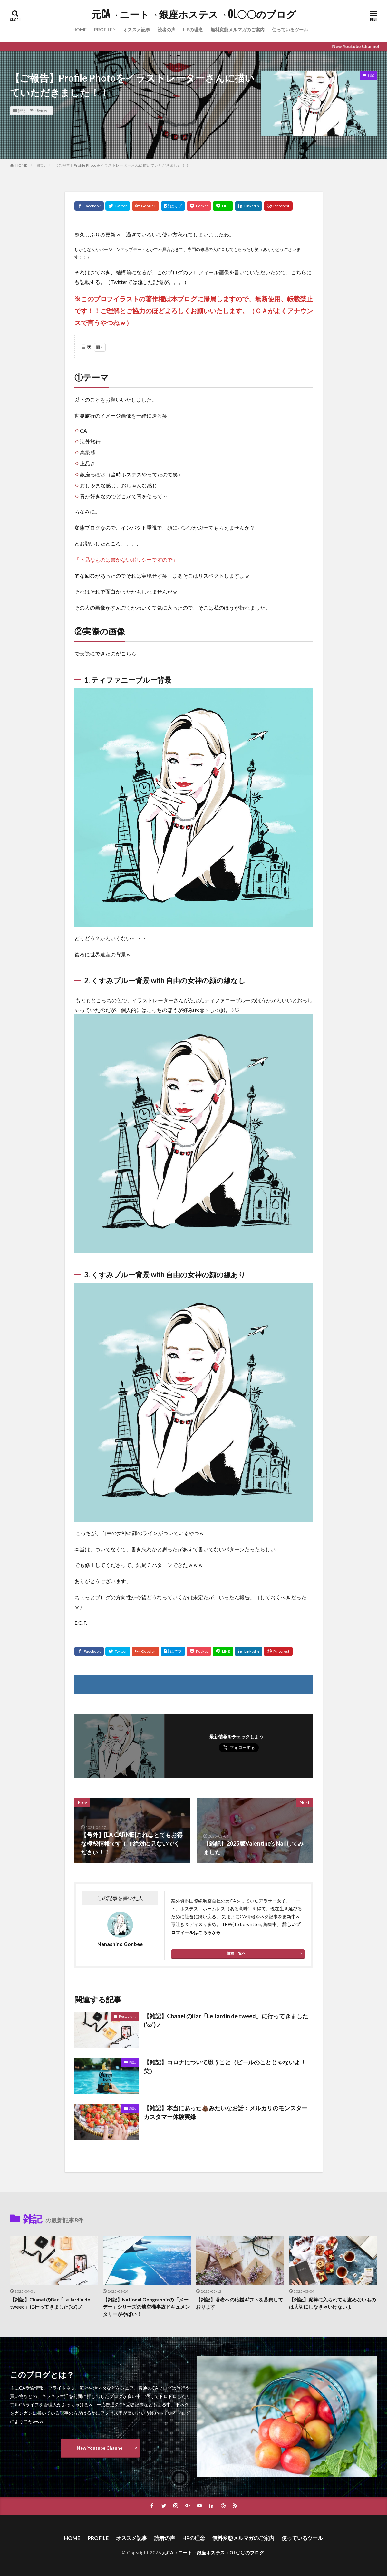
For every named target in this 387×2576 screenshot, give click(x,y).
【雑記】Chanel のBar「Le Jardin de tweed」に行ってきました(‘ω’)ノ (226, 2020)
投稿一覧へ (236, 1953)
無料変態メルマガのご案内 (237, 29)
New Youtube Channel (100, 2448)
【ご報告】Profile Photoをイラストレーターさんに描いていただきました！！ (121, 165)
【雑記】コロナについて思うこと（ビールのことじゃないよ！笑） (225, 2066)
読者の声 (167, 29)
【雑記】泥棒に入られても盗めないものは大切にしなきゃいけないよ (332, 2303)
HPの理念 (193, 29)
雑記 (21, 110)
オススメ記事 (136, 29)
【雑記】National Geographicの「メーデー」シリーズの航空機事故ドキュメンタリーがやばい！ (146, 2307)
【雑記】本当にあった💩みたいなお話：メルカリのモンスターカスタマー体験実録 (225, 2112)
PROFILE (103, 29)
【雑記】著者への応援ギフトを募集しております (239, 2303)
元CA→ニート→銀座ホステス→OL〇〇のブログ (193, 14)
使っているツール (290, 29)
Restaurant (127, 2016)
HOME (80, 29)
